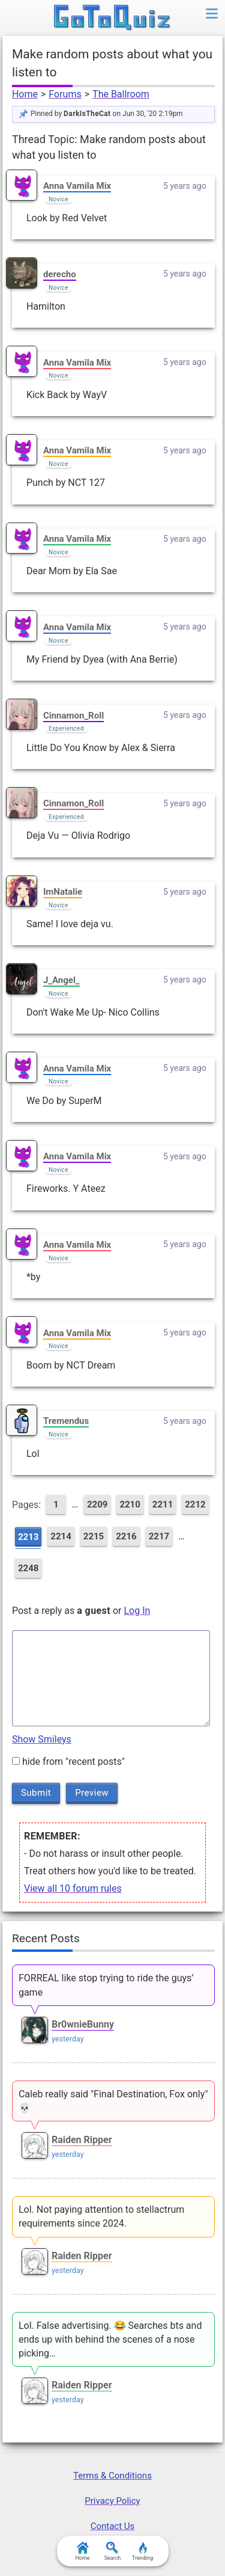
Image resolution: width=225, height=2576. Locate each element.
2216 (126, 1536)
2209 (97, 1504)
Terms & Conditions (112, 2475)
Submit (36, 1792)
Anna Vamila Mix (77, 185)
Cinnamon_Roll (73, 715)
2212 (195, 1504)
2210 (129, 1504)
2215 (93, 1536)
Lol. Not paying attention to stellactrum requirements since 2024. (101, 2216)
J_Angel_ (61, 980)
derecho (59, 274)
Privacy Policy (112, 2500)
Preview (92, 1792)
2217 (159, 1536)
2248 (28, 1568)
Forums (65, 94)
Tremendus (66, 1420)
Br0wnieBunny (83, 2024)
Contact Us (113, 2526)
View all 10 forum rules (73, 1888)
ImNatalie (62, 891)
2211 (162, 1504)
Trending (142, 2551)
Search (112, 2551)
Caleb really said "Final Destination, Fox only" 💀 (113, 2101)
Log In (137, 1610)
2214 (60, 1536)
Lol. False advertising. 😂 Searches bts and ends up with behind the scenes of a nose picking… (110, 2339)
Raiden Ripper (82, 2139)
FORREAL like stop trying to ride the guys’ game (106, 1985)
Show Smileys (41, 1739)
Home (25, 94)
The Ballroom (120, 94)
